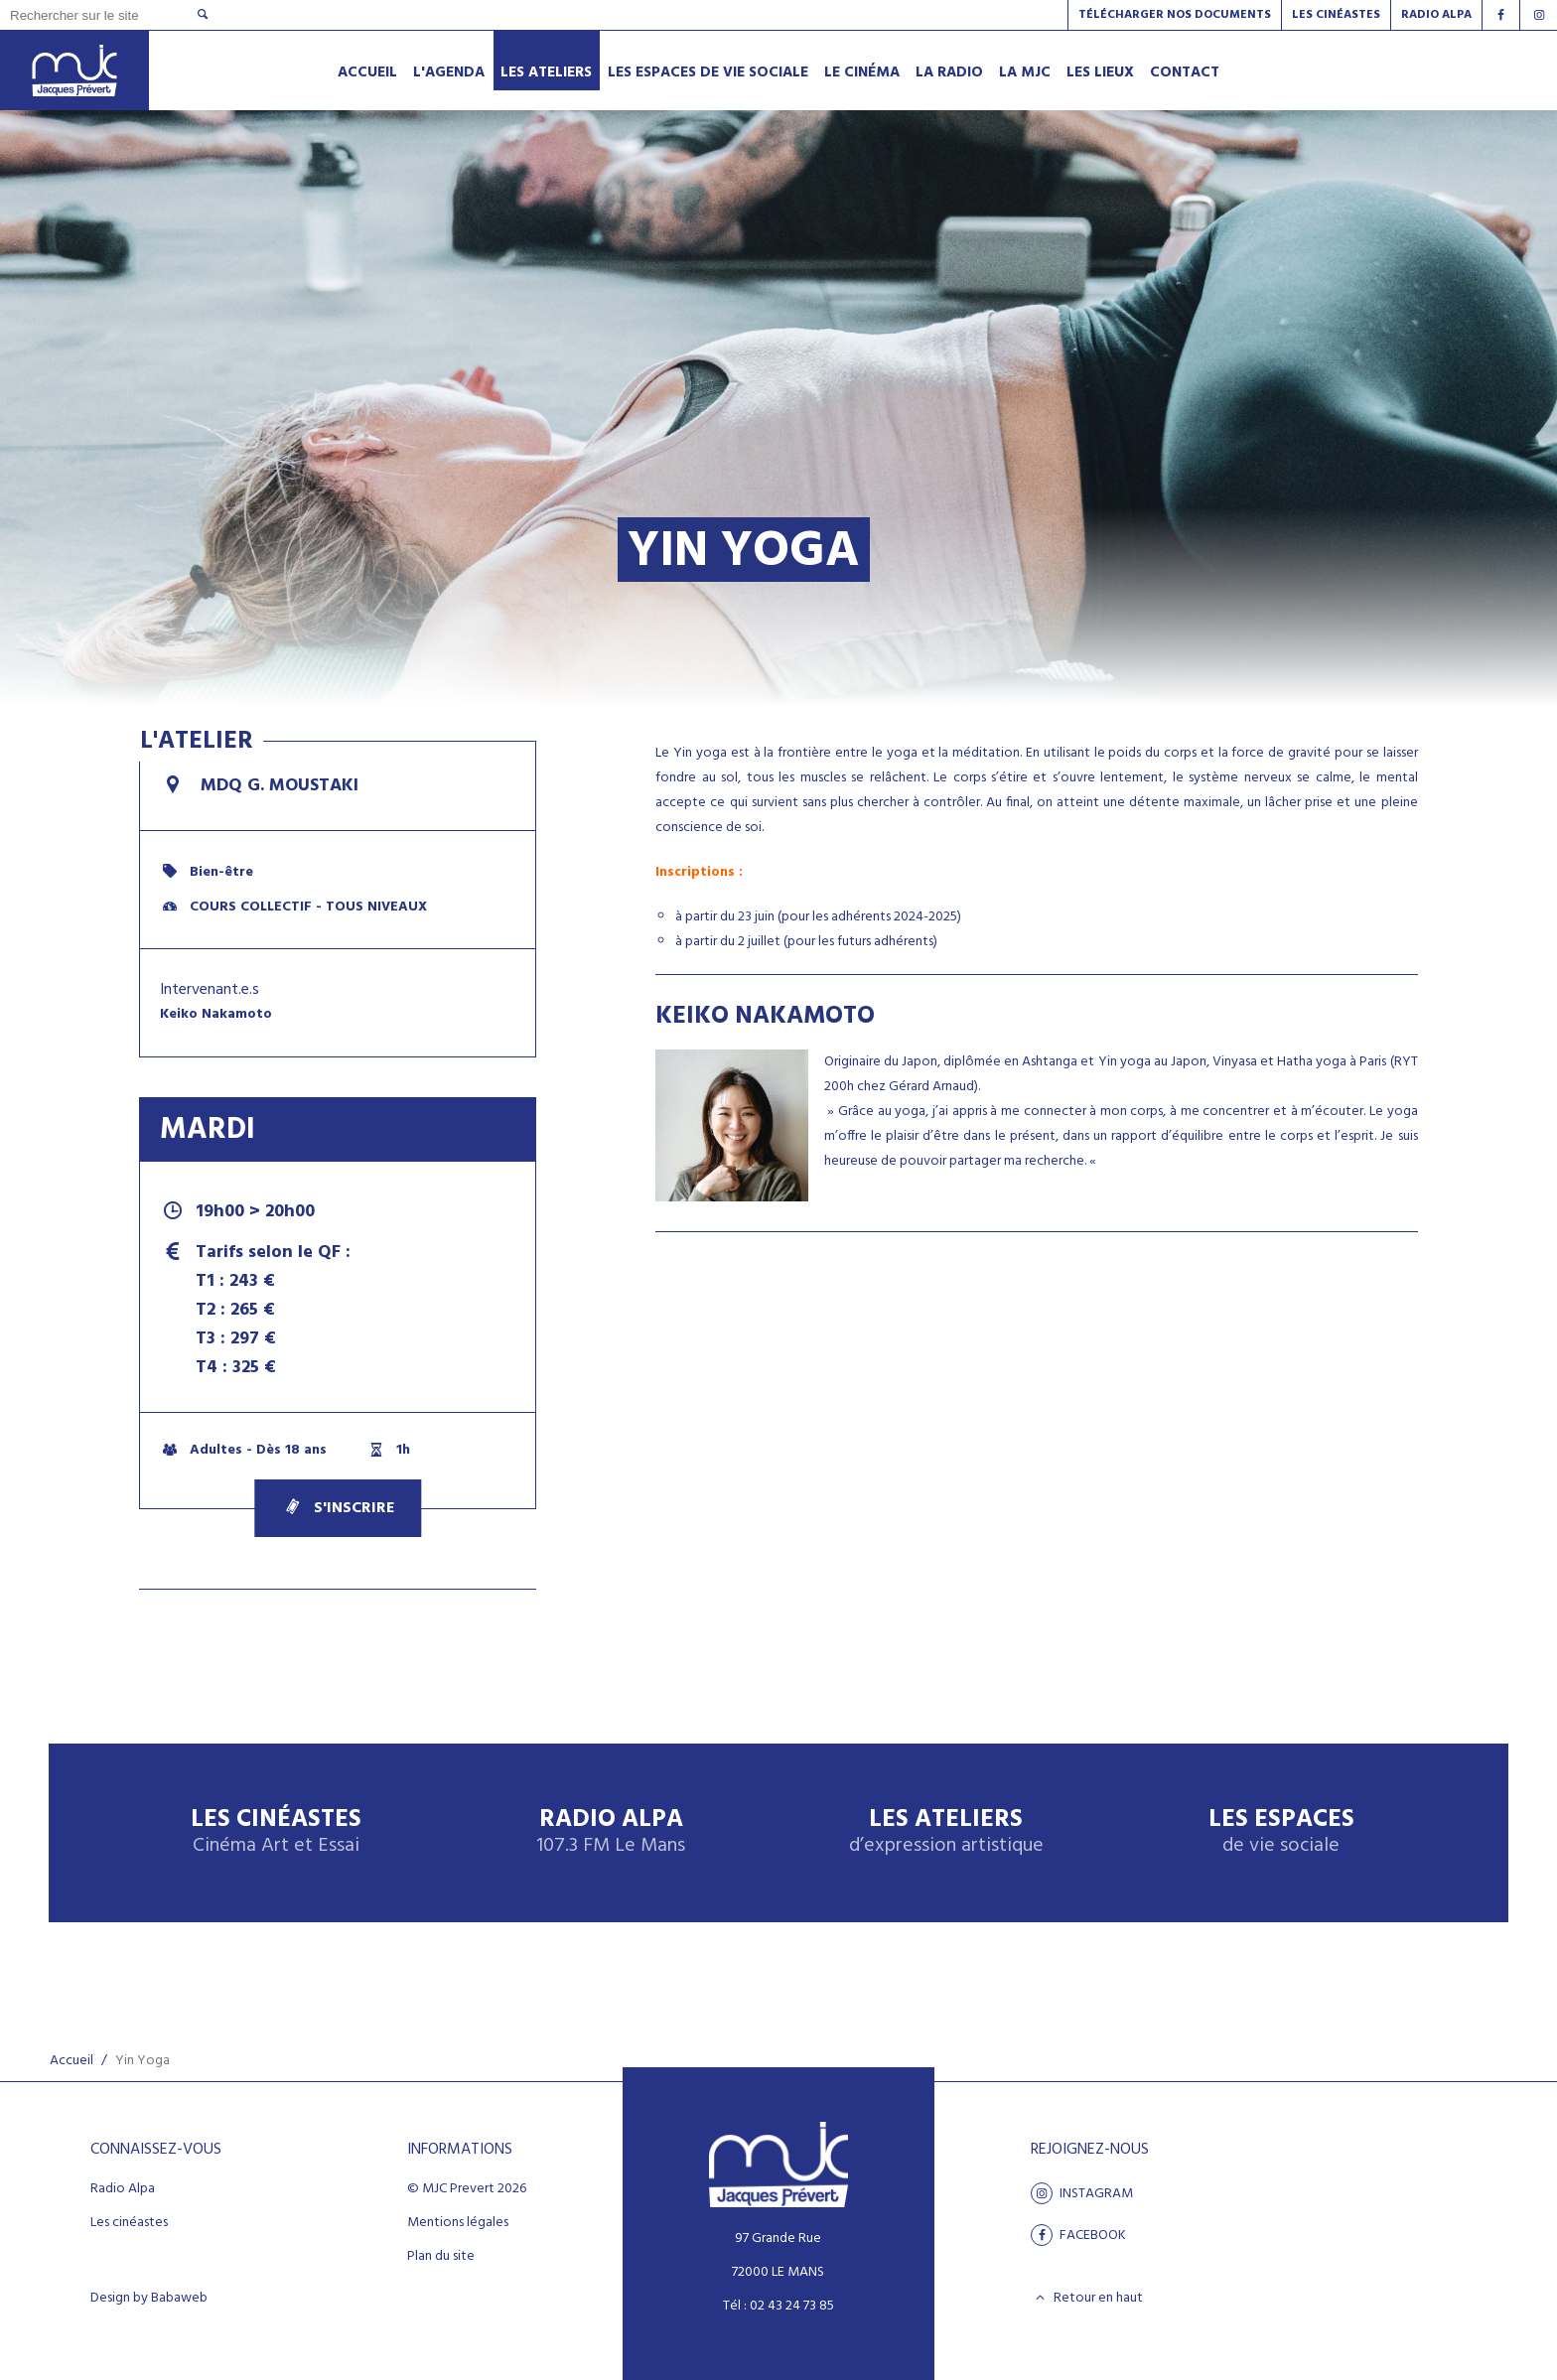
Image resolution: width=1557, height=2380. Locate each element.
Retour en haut (1087, 2298)
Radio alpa (1436, 15)
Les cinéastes (129, 2223)
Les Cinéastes (1336, 15)
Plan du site (441, 2257)
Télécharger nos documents (1174, 15)
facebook (1078, 2235)
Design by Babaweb (149, 2299)
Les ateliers (946, 1832)
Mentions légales (457, 2223)
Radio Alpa (610, 1832)
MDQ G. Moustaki (258, 785)
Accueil (71, 2060)
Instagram (1082, 2193)
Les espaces (1281, 1832)
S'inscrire (338, 1508)
